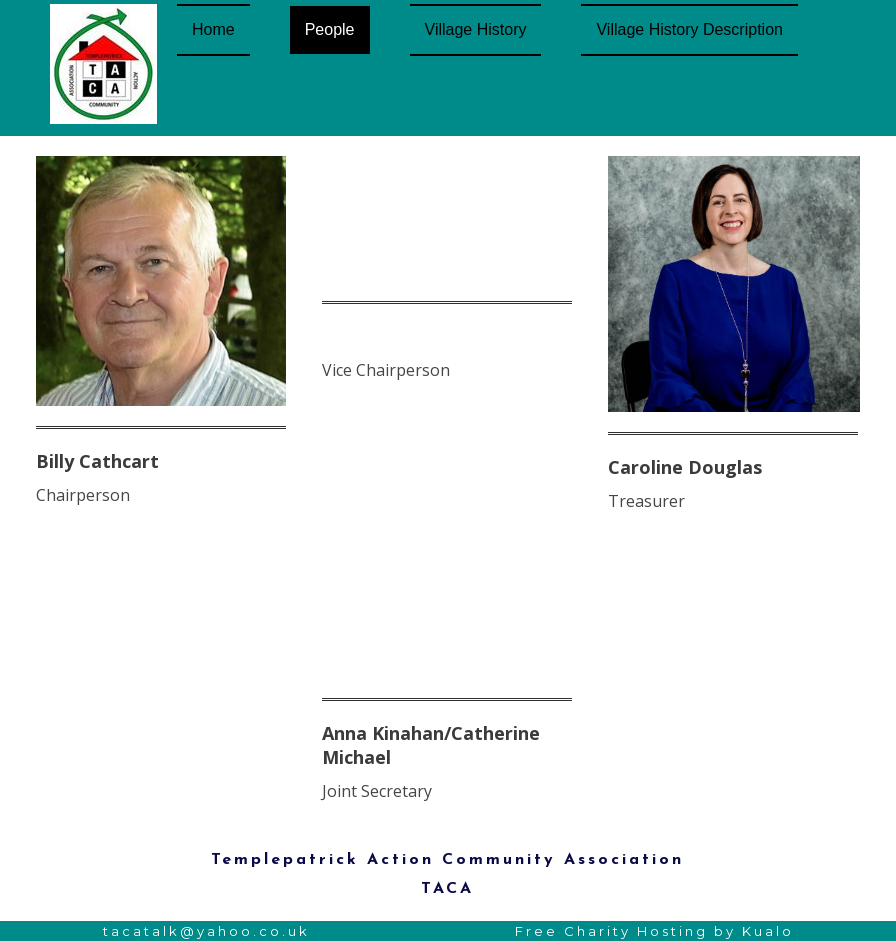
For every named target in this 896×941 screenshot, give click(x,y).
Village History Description (689, 29)
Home (213, 29)
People (330, 29)
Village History (476, 29)
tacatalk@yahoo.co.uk (206, 931)
